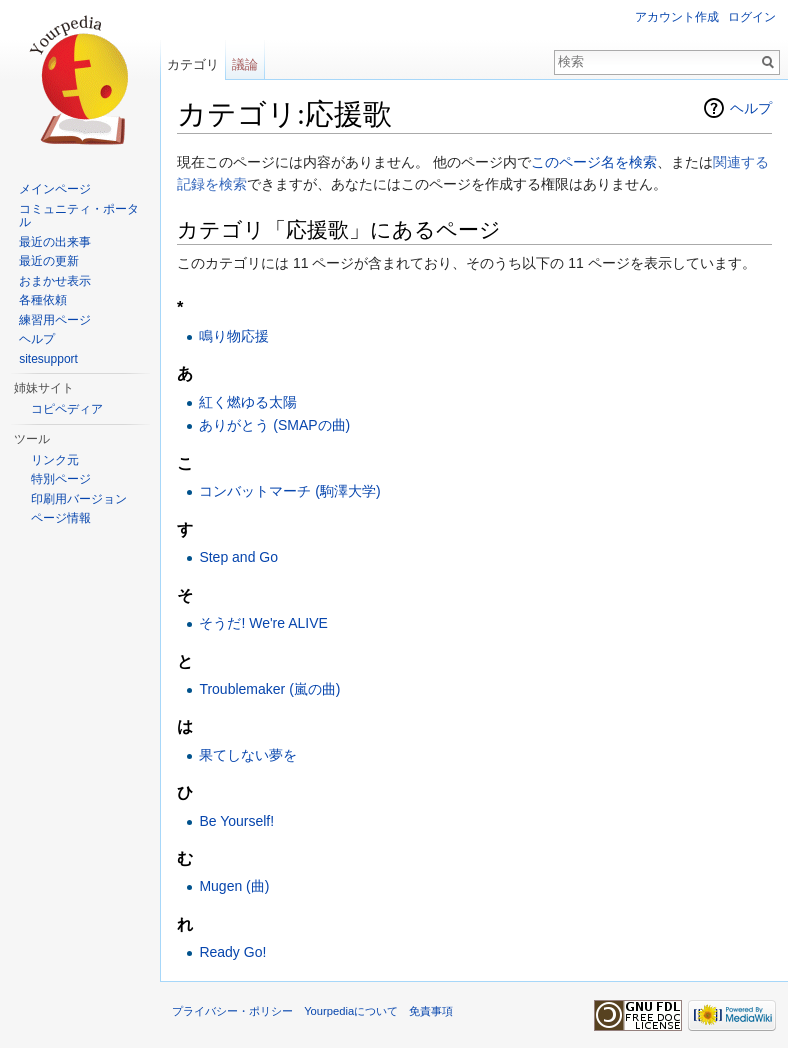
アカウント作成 (677, 17)
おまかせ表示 (55, 281)
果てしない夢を (248, 755)
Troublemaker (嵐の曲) (269, 689)
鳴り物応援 (234, 336)
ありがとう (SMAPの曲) (274, 425)
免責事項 (431, 1011)
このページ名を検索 (594, 162)
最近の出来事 (55, 242)
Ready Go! (232, 952)
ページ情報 (61, 518)
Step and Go (238, 557)
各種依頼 (43, 300)
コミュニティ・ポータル (79, 216)
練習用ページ (55, 320)
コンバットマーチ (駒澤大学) (289, 491)
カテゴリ (193, 64)
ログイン (752, 17)
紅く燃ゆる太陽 (248, 402)
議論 (245, 64)
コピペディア (67, 409)
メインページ (55, 189)
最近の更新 (49, 261)
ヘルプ (751, 108)
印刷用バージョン (79, 499)
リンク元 (55, 460)
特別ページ (61, 479)
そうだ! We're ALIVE (263, 623)
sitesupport (48, 359)
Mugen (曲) (234, 886)
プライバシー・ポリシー (232, 1011)
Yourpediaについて (351, 1011)
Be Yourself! (236, 821)
